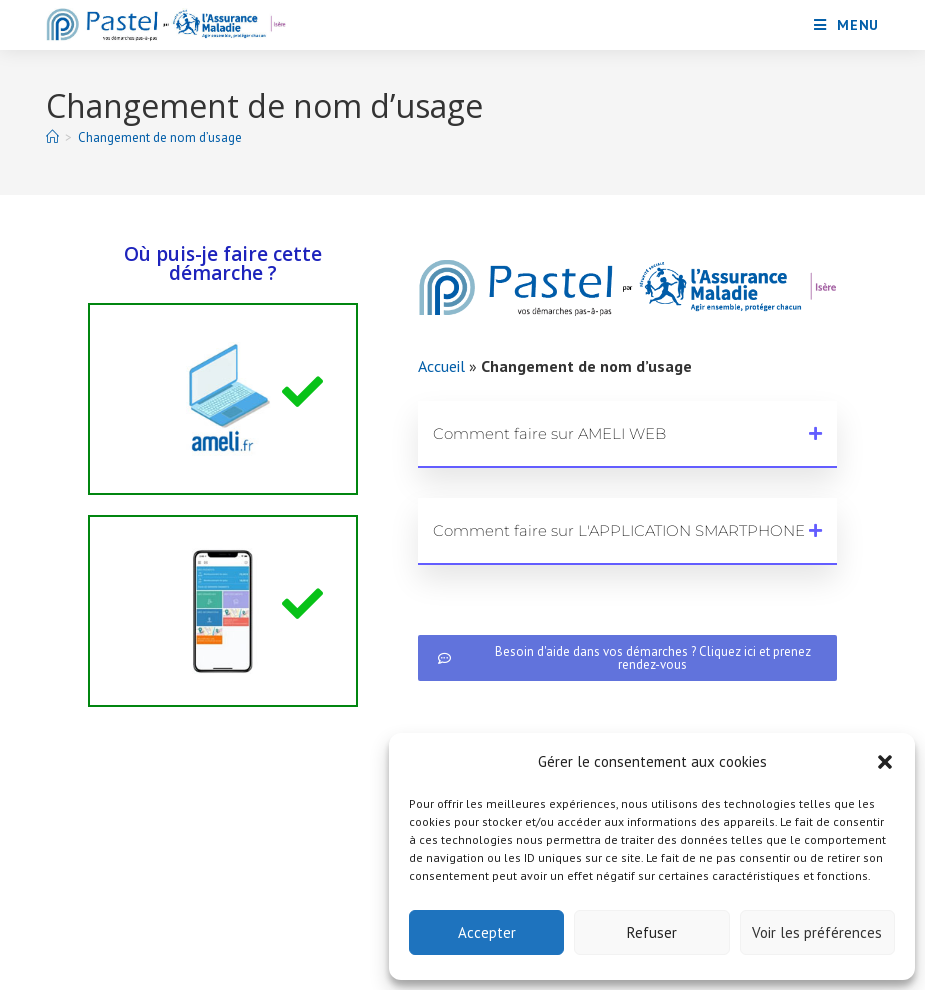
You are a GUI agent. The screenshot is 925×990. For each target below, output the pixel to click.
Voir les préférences (817, 932)
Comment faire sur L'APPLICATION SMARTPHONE (619, 530)
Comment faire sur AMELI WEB (549, 433)
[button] (885, 762)
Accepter (487, 932)
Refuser (652, 932)
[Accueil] (52, 137)
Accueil (441, 366)
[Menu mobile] (846, 25)
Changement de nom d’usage (160, 137)
